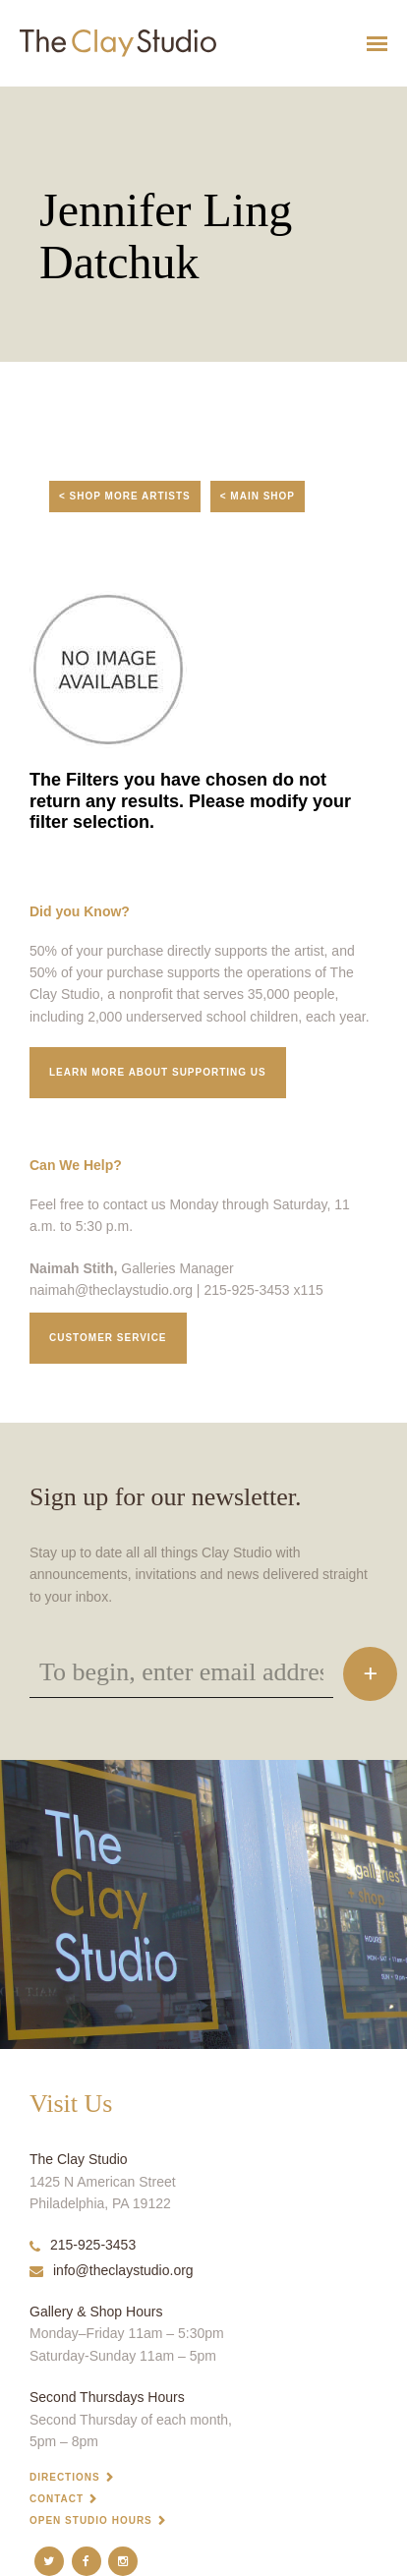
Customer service (108, 1337)
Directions (64, 2477)
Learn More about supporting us (157, 1072)
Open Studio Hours (90, 2520)
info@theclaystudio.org (111, 2270)
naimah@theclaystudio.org (111, 1290)
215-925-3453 (82, 2245)
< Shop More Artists (125, 496)
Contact (56, 2498)
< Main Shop (257, 496)
